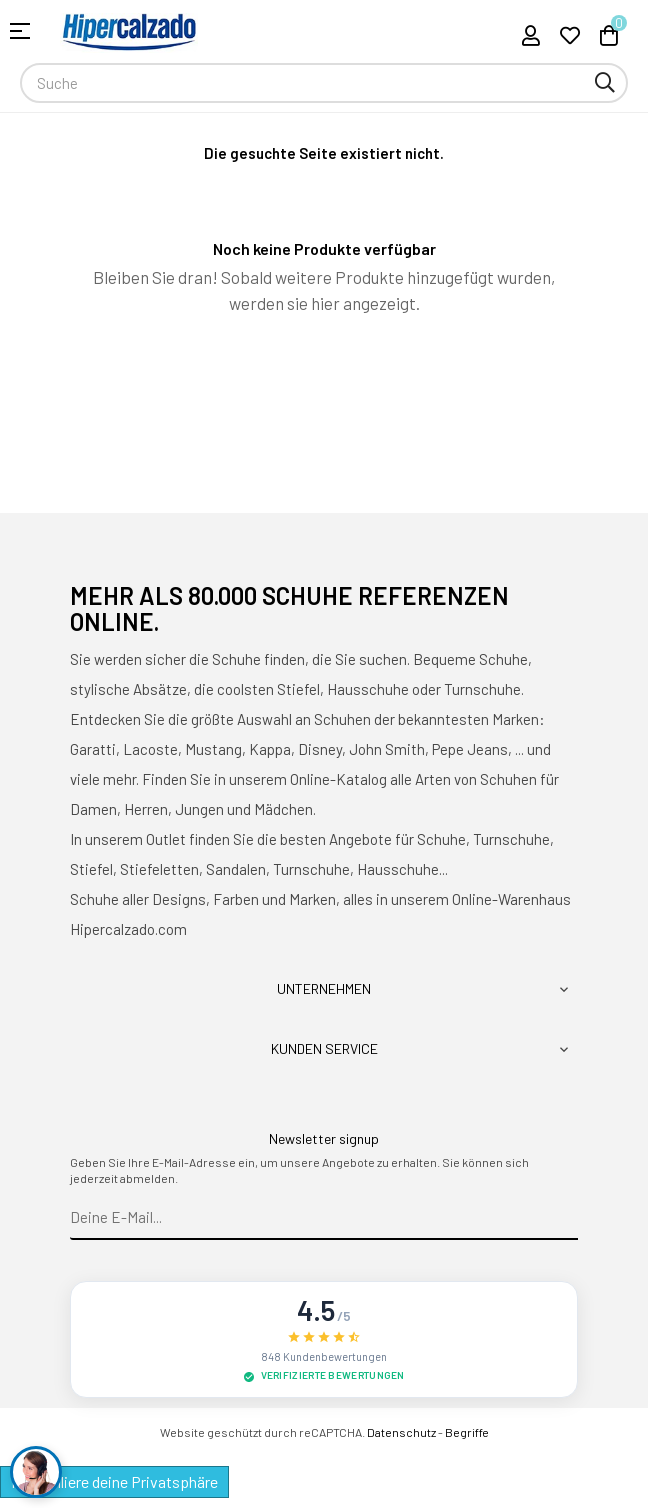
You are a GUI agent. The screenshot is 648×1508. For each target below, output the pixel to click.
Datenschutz (401, 1432)
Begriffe (467, 1432)
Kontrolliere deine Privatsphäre (114, 1481)
